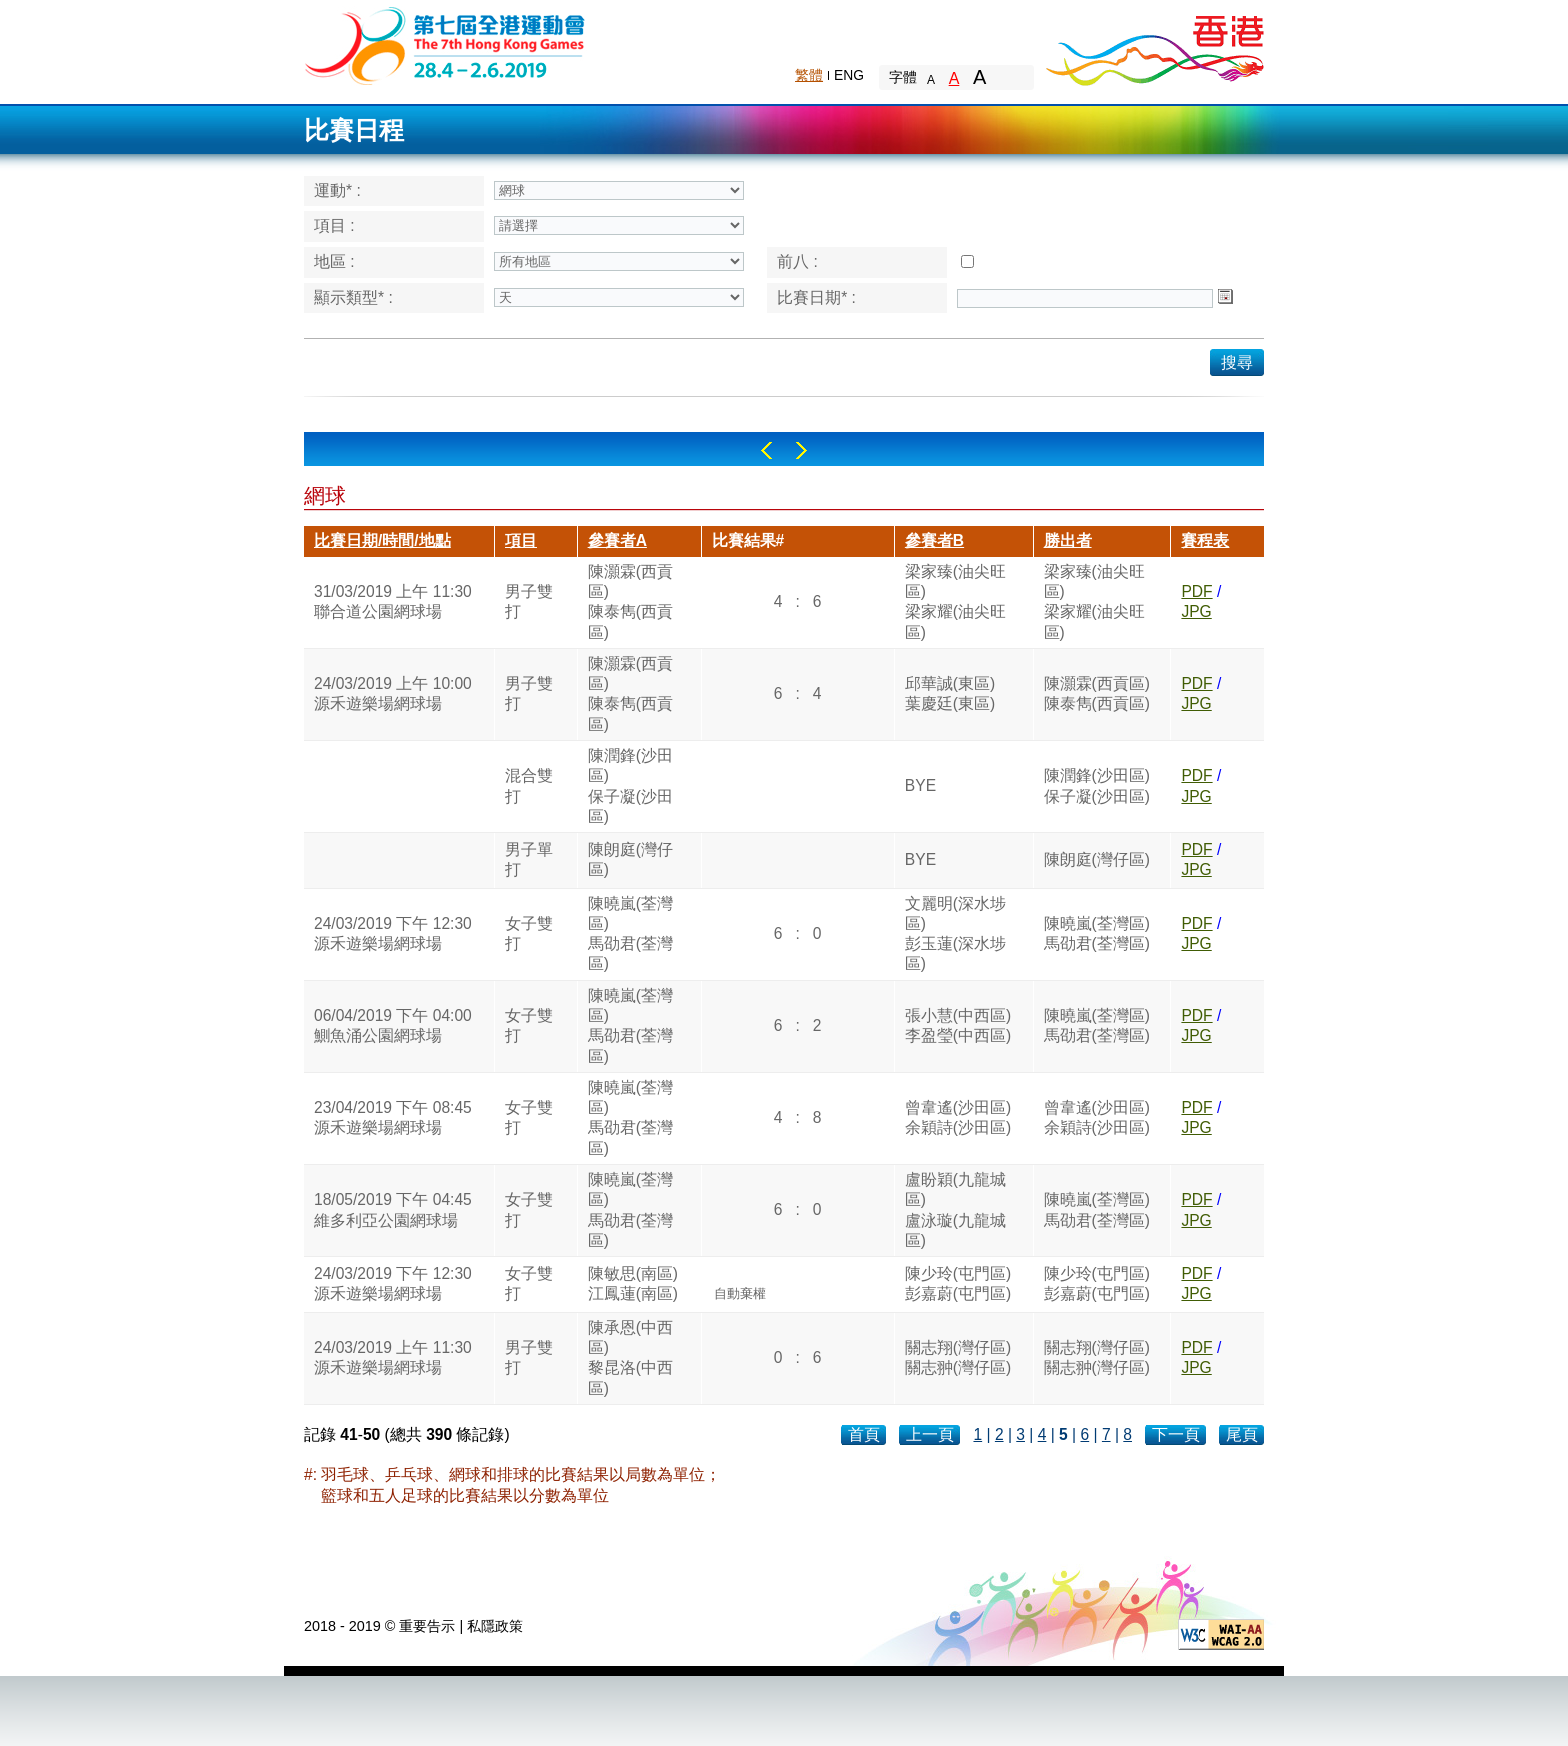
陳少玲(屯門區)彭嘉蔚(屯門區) (958, 1283)
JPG (1196, 611)
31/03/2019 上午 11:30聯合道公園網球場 (393, 601)
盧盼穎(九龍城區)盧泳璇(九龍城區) (955, 1210)
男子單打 (529, 859)
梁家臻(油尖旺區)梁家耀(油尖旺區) (955, 602)
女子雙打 (529, 933)
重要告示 (427, 1626)
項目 (521, 540)
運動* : (337, 190)
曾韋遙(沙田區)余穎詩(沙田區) (958, 1117)
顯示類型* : (353, 297)
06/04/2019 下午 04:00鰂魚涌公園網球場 (393, 1025)
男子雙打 (529, 601)
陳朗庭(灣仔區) (630, 859)
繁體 (809, 75)
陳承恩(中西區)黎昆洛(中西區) (630, 1358)
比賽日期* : (816, 297)
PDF (1196, 591)
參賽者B (934, 540)
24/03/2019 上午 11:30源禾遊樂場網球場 (393, 1357)
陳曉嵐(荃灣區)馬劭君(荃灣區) (630, 934)
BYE (920, 785)
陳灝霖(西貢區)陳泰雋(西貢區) (630, 602)
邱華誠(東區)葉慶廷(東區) (950, 693)
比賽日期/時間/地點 (382, 540)
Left (766, 450)
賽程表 (1205, 540)
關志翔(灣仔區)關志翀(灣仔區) (958, 1357)
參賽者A (617, 540)
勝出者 (1068, 540)
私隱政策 (495, 1626)
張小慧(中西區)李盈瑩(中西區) (958, 1025)
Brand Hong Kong (1154, 45)
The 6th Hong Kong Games (445, 44)
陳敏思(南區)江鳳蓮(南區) (633, 1283)
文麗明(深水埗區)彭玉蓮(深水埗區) (955, 934)
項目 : (334, 225)
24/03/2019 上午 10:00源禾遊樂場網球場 (393, 693)
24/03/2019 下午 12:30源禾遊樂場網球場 (393, 933)
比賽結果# (748, 540)
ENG (849, 75)
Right (801, 450)
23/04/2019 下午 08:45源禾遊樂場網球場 (393, 1117)
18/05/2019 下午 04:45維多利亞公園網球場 (393, 1209)
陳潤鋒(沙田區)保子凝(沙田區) (630, 786)
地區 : (334, 261)
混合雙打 (529, 785)
